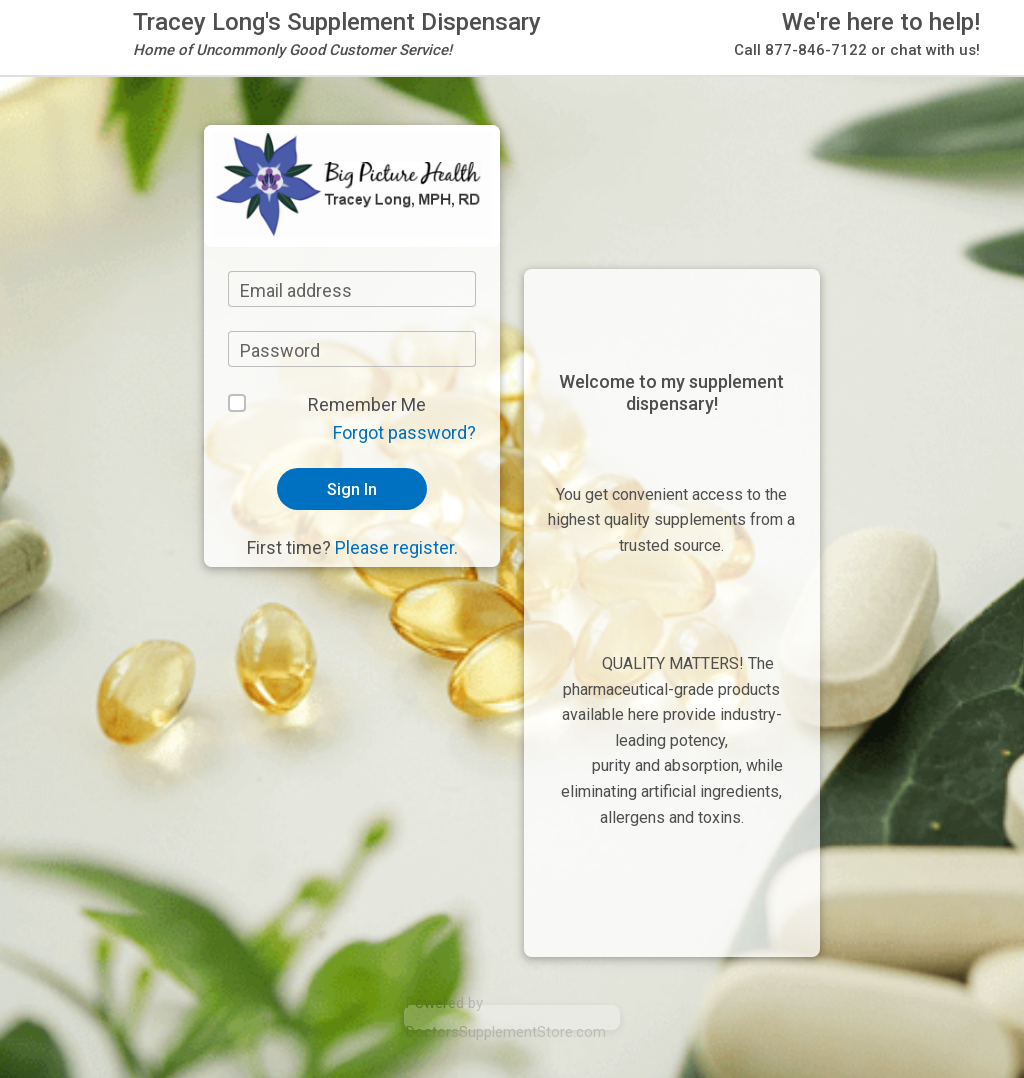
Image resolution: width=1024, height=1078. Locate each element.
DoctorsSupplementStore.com (506, 1032)
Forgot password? (404, 432)
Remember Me (367, 404)
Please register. (396, 547)
